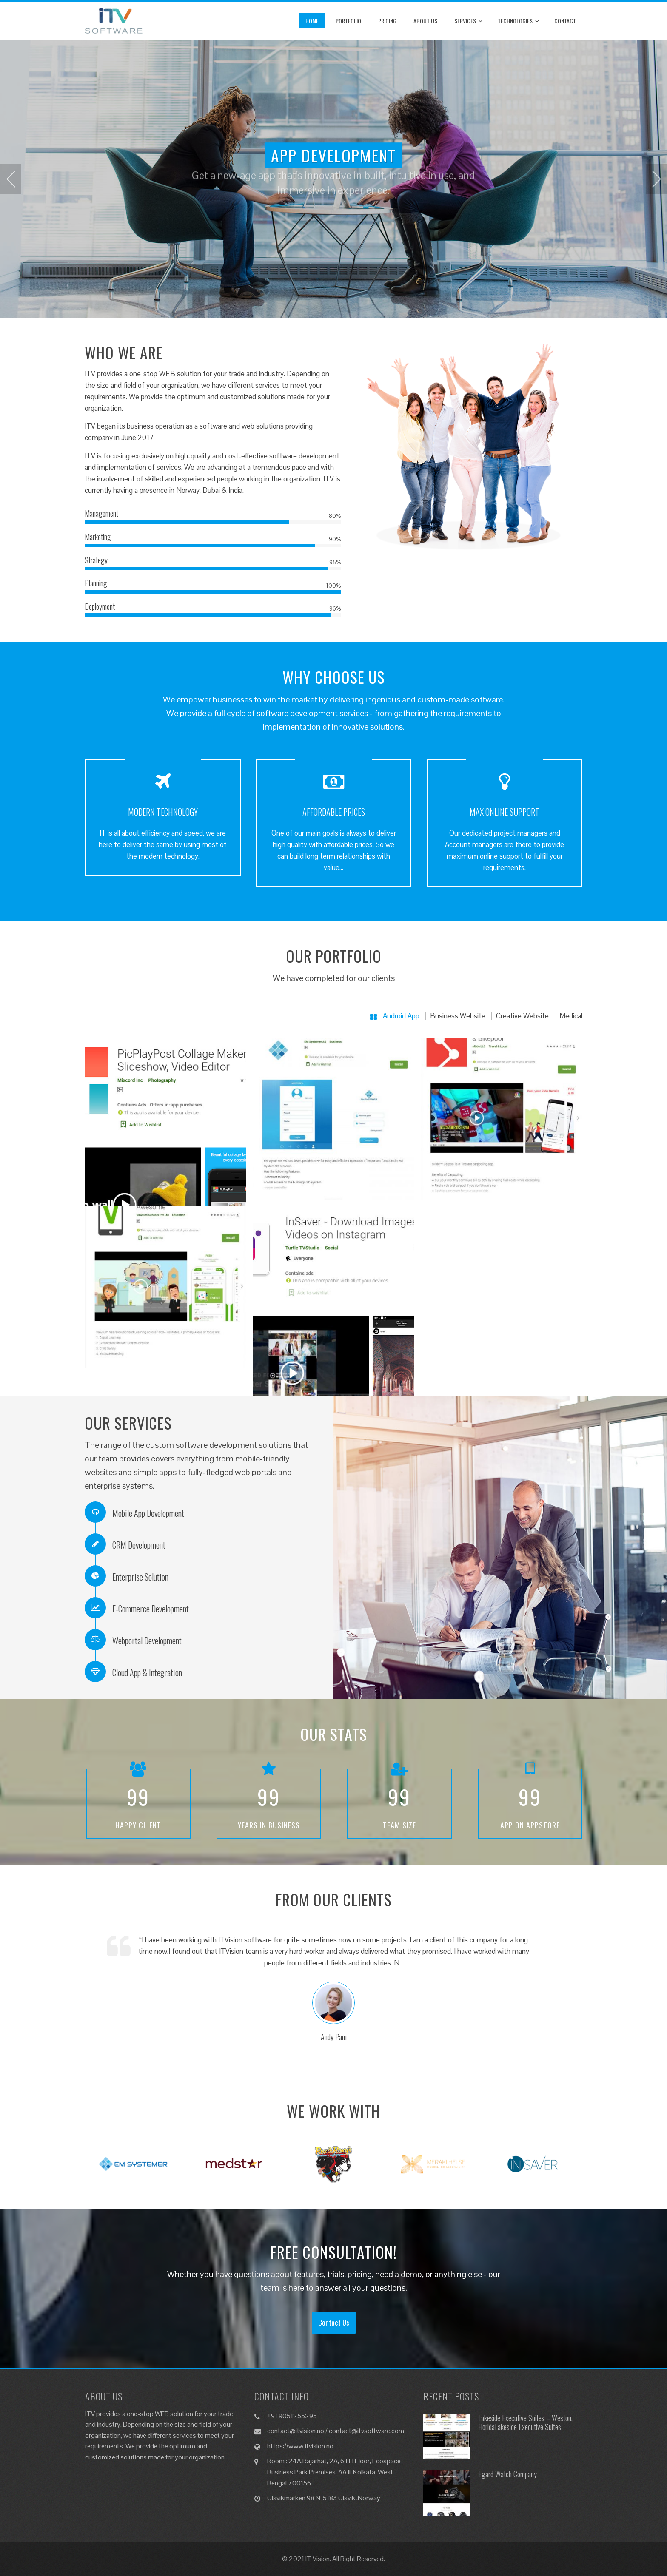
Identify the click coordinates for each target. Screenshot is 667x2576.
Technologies (518, 21)
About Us (425, 20)
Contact (565, 20)
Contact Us (333, 2322)
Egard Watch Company (507, 2473)
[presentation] (10, 179)
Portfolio (348, 20)
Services (468, 21)
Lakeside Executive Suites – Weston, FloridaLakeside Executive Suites (525, 2422)
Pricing (387, 20)
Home (312, 20)
